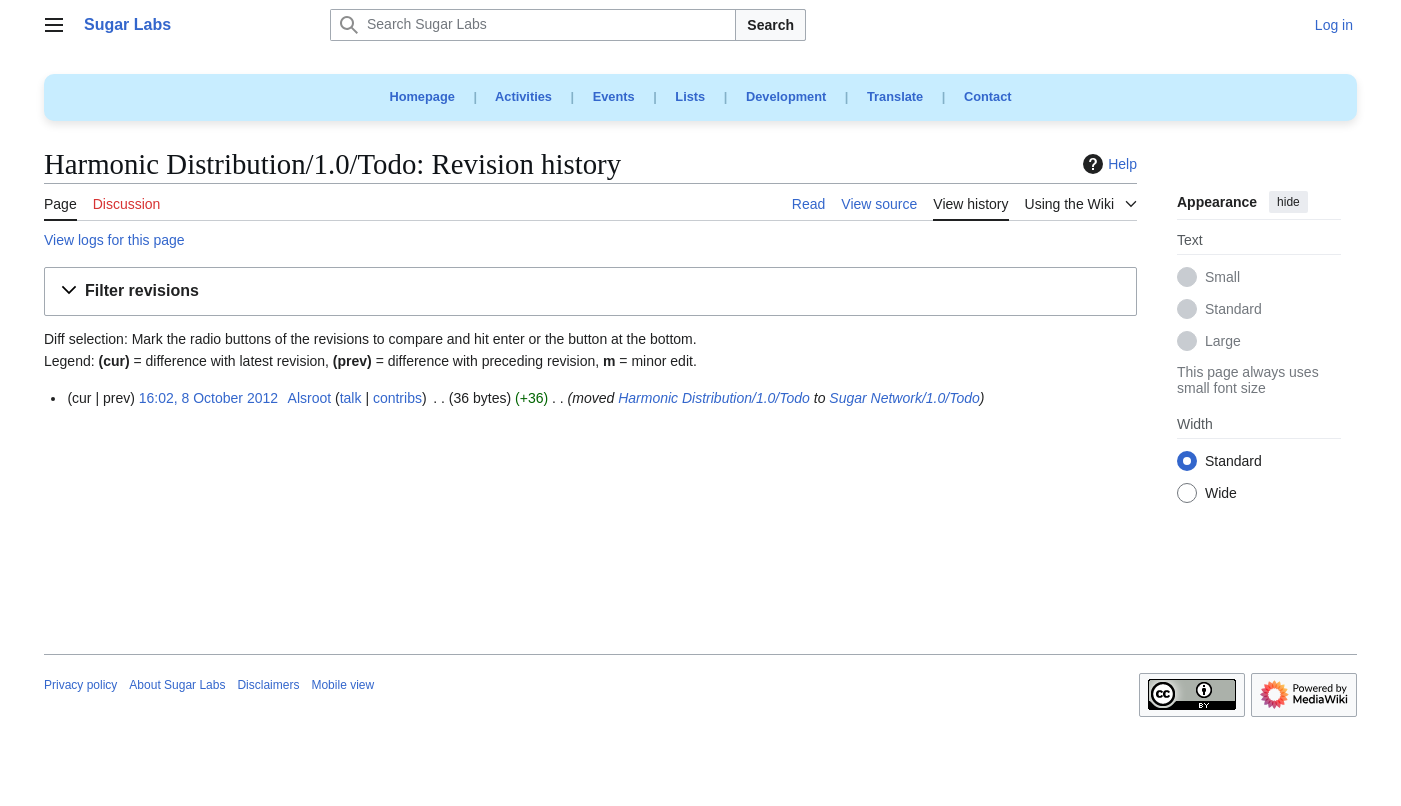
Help (1107, 164)
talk (351, 398)
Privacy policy (80, 685)
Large (1223, 342)
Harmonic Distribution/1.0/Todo (714, 398)
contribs (397, 398)
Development (786, 96)
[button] (590, 291)
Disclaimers (268, 685)
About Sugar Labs (177, 685)
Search (770, 25)
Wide (1221, 494)
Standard (1233, 310)
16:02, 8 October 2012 (208, 398)
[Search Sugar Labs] (533, 25)
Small (1222, 278)
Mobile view (342, 685)
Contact (988, 96)
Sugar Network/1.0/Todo (904, 398)
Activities (523, 96)
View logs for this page (114, 240)
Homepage (421, 96)
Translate (895, 96)
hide (1288, 202)
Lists (690, 96)
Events (614, 96)
